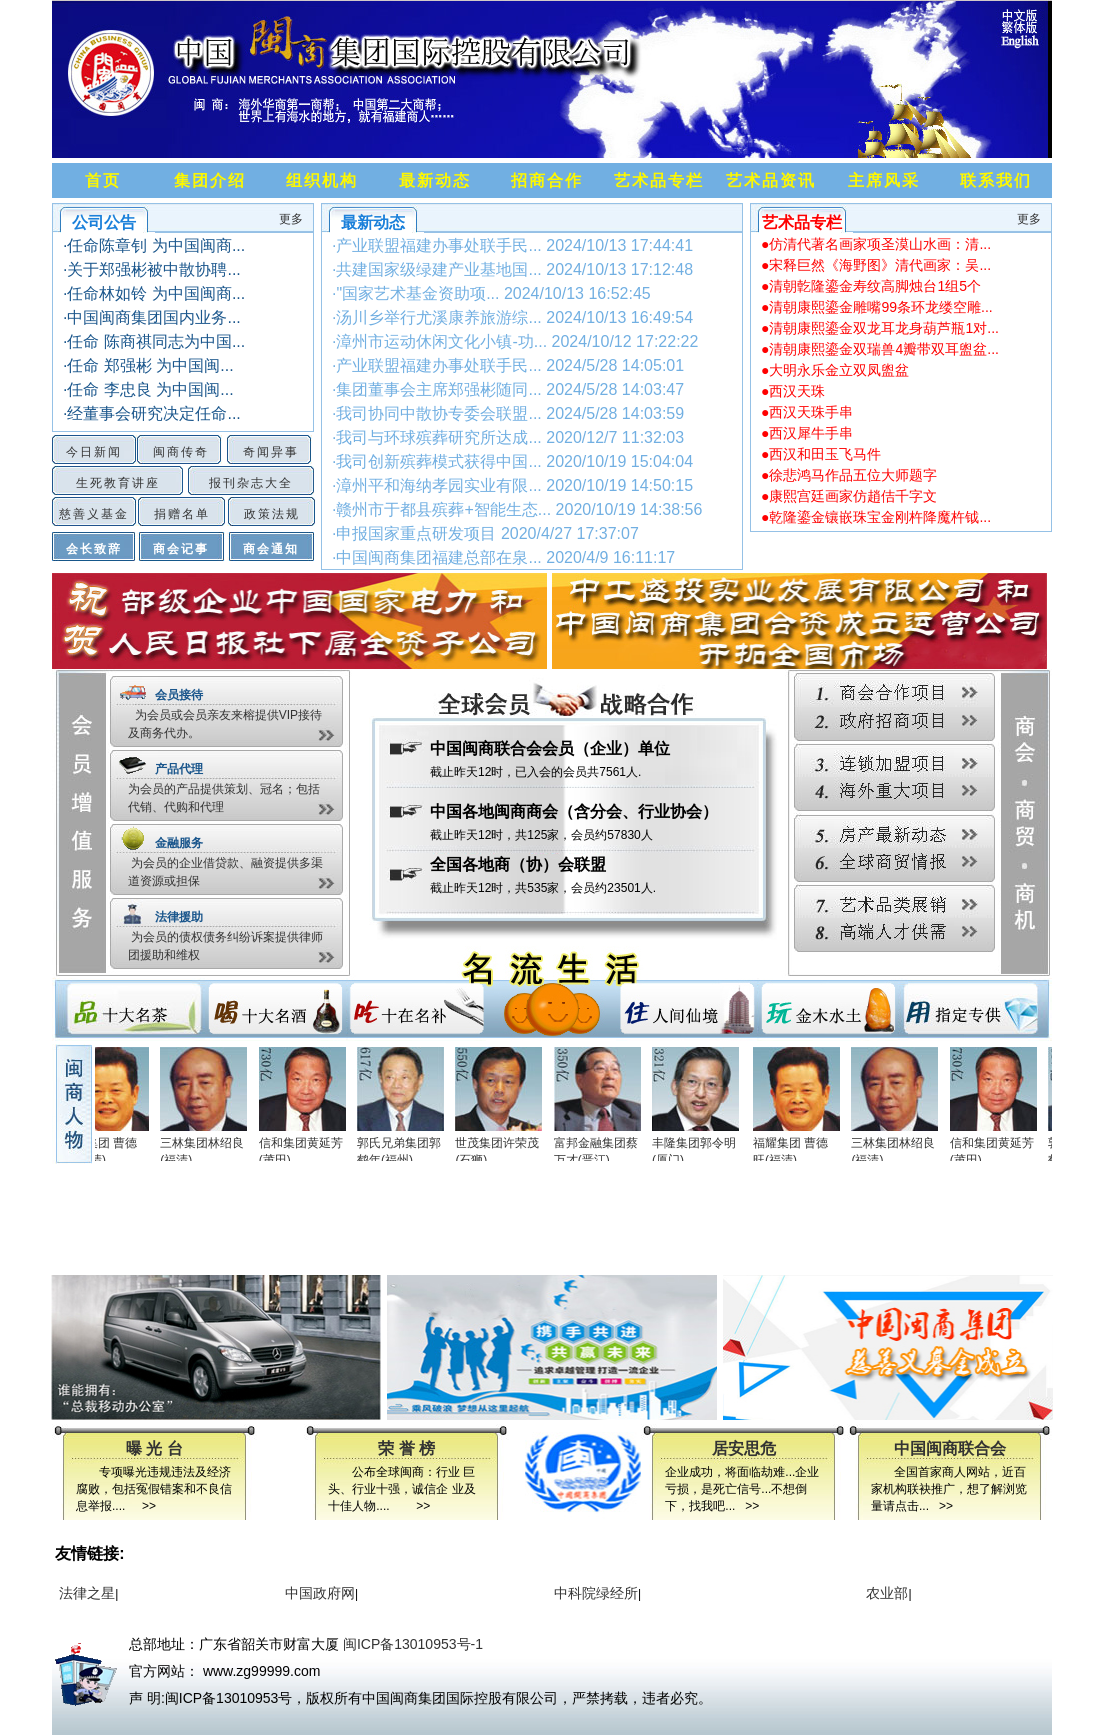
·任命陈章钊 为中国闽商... (154, 245)
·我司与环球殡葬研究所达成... (508, 437)
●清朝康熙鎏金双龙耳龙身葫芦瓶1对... (880, 328)
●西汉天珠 (793, 391)
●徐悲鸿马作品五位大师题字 (849, 475)
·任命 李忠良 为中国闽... (148, 389)
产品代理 (179, 769)
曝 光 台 (154, 1448)
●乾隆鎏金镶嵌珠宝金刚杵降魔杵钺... (876, 517)
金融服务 (179, 843)
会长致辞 (94, 549)
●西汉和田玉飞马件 (821, 454)
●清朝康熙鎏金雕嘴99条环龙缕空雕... (877, 307)
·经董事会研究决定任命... (152, 413)
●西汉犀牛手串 (807, 433)
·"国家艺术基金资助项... (491, 293)
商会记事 (181, 549)
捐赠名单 (182, 514)
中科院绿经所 (594, 1593)
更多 (291, 219)
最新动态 (435, 180)
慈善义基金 (94, 514)
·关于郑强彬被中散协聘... (152, 269)
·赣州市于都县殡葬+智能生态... (517, 509)
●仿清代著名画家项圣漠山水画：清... (876, 244)
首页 (103, 180)
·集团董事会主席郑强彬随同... (508, 389)
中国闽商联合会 (950, 1448)
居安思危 (744, 1448)
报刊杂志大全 (251, 483)
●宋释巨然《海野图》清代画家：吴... (876, 265)
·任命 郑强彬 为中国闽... (148, 365)
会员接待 (179, 695)
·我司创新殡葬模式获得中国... (512, 461)
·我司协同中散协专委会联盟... (508, 413)
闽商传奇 (181, 452)
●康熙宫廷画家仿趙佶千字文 (849, 496)
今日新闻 (94, 452)
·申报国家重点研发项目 (485, 533)
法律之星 (85, 1593)
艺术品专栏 (659, 180)
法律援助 (179, 917)
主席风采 (884, 180)
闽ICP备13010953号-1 (413, 1644)
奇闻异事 (271, 452)
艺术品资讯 (771, 180)
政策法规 (272, 514)
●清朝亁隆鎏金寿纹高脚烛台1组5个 (871, 286)
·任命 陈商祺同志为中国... (154, 341)
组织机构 (322, 180)
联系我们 (996, 180)
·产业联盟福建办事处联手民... (512, 245)
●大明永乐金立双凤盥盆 (835, 370)
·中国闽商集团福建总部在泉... (503, 557)
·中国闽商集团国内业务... (152, 317)
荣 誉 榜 (406, 1448)
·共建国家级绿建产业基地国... (512, 269)
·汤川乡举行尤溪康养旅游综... (512, 317)
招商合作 (547, 180)
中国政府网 (318, 1593)
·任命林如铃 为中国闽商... (154, 293)
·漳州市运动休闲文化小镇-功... (515, 341)
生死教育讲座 (118, 483)
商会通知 (271, 549)
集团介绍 (210, 180)
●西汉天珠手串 (807, 412)
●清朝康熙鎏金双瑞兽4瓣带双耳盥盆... (880, 349)
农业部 (885, 1593)
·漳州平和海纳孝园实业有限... (512, 485)
